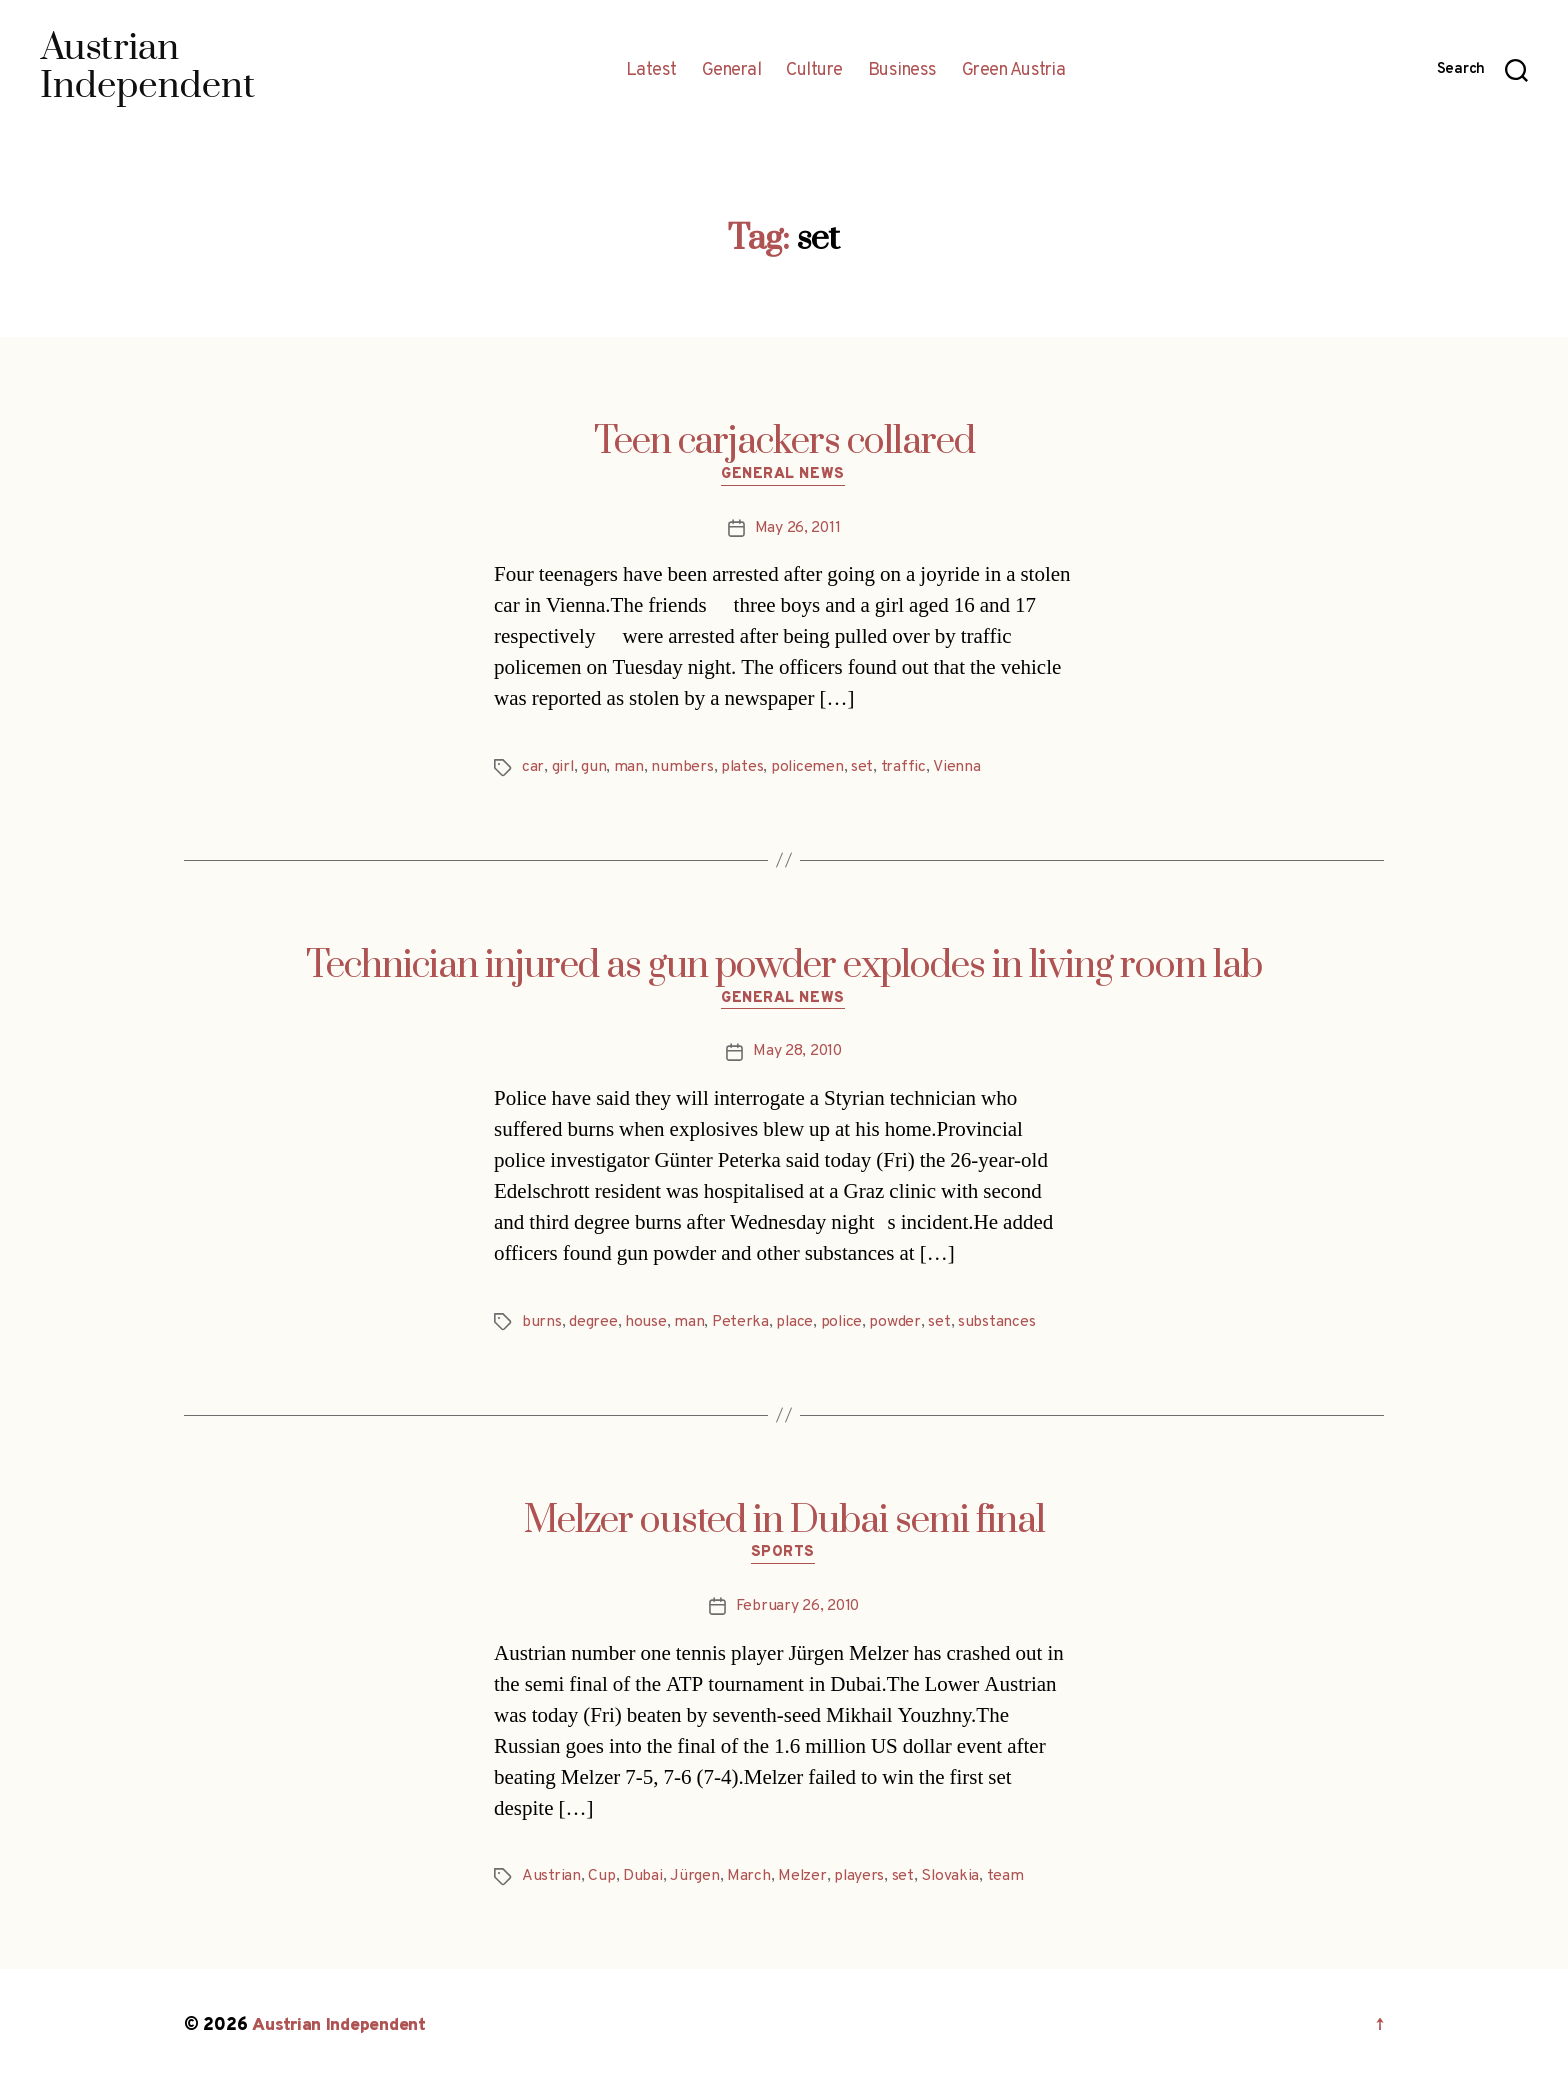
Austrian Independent (341, 2025)
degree (593, 1323)
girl (563, 768)
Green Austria (1014, 71)
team (1008, 1877)
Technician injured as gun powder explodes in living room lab (784, 966)
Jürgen (694, 1877)
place (796, 1323)
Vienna (958, 768)
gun (594, 768)
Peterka (741, 1323)
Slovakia (952, 1877)
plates (743, 768)
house (646, 1323)
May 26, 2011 (797, 529)
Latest (651, 71)
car (533, 768)
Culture (814, 71)
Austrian (551, 1877)
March (749, 1877)
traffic (906, 768)
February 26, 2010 (797, 1607)
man (630, 768)
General (732, 71)
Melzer (802, 1877)
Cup (601, 1877)
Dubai (643, 1877)
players (860, 1877)
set (865, 768)
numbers (683, 768)
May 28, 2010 (797, 1053)
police (844, 1323)
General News (784, 476)
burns (542, 1323)
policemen (810, 768)
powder (897, 1323)
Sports (783, 1555)
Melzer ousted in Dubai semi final (784, 1521)
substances (999, 1323)
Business (902, 71)
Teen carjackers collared (784, 442)
